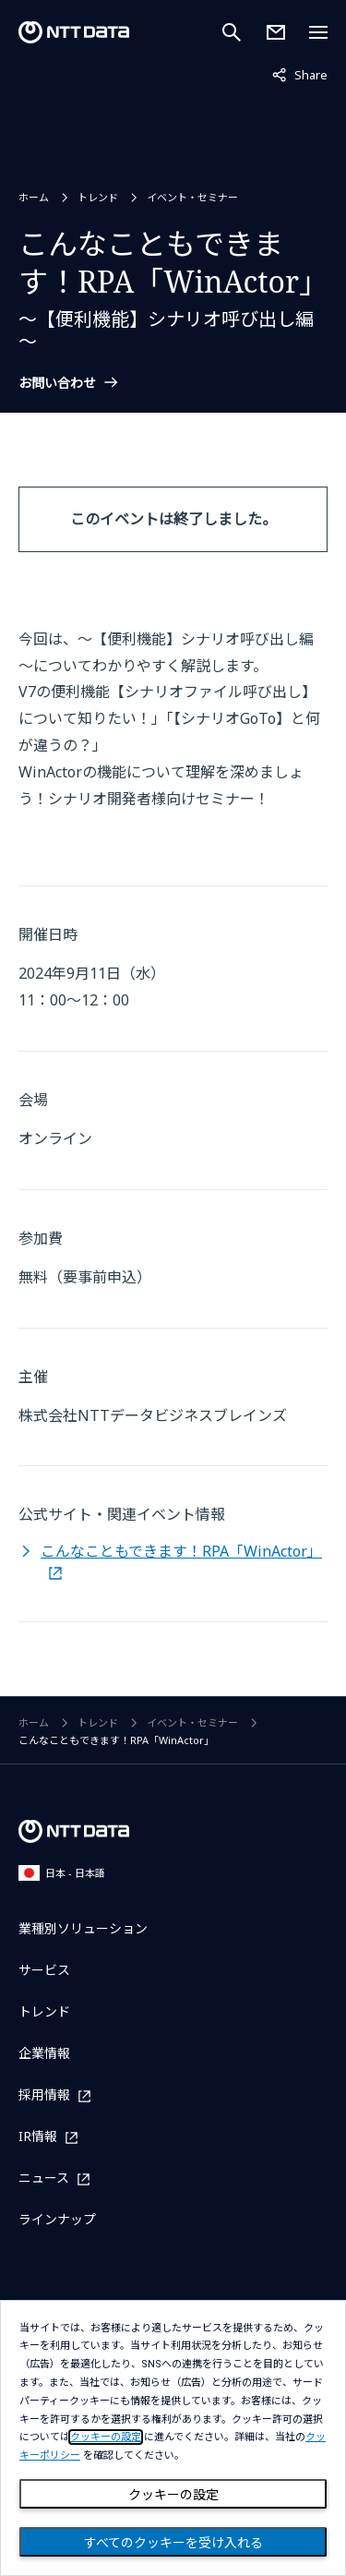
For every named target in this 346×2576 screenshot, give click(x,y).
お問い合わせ (57, 383)
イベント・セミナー (192, 197)
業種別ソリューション (83, 1928)
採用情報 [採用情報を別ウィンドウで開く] (44, 2095)
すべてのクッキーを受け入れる (173, 2542)
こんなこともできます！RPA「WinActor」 (181, 1551)
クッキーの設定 (173, 2494)
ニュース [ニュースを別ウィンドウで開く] (43, 2178)
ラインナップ (57, 2219)
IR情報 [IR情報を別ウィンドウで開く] (37, 2137)
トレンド (98, 197)
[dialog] (173, 2438)
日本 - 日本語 (61, 1873)
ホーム (33, 197)
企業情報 (44, 2053)
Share (300, 74)
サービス (44, 1970)
